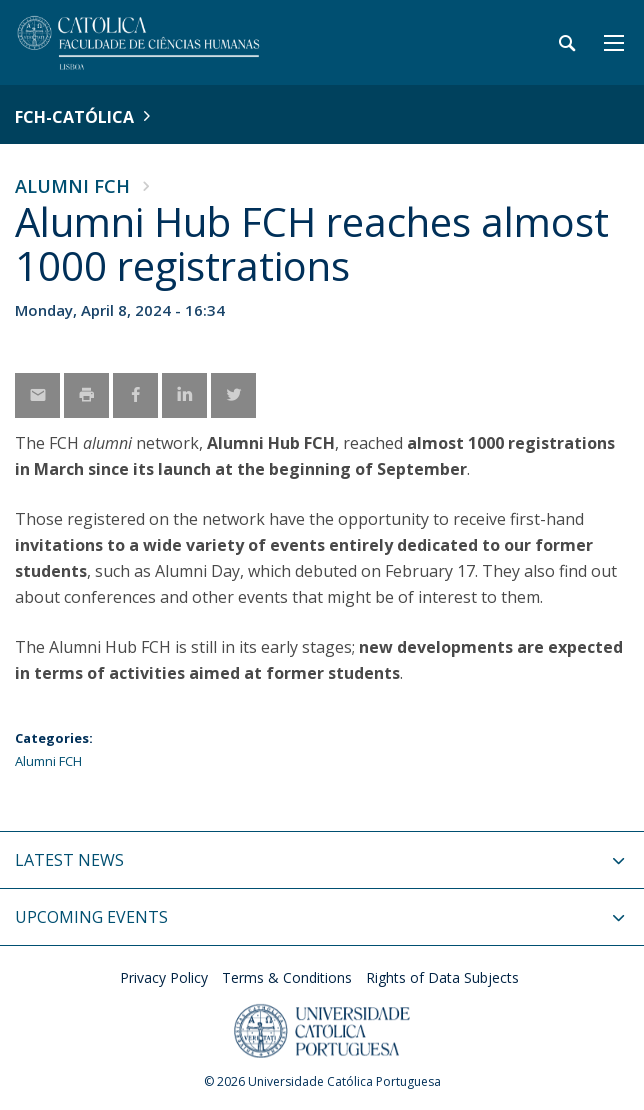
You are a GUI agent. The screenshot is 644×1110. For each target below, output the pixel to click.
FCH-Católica (74, 117)
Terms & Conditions (287, 977)
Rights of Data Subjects (442, 977)
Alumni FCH (72, 186)
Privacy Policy (164, 977)
